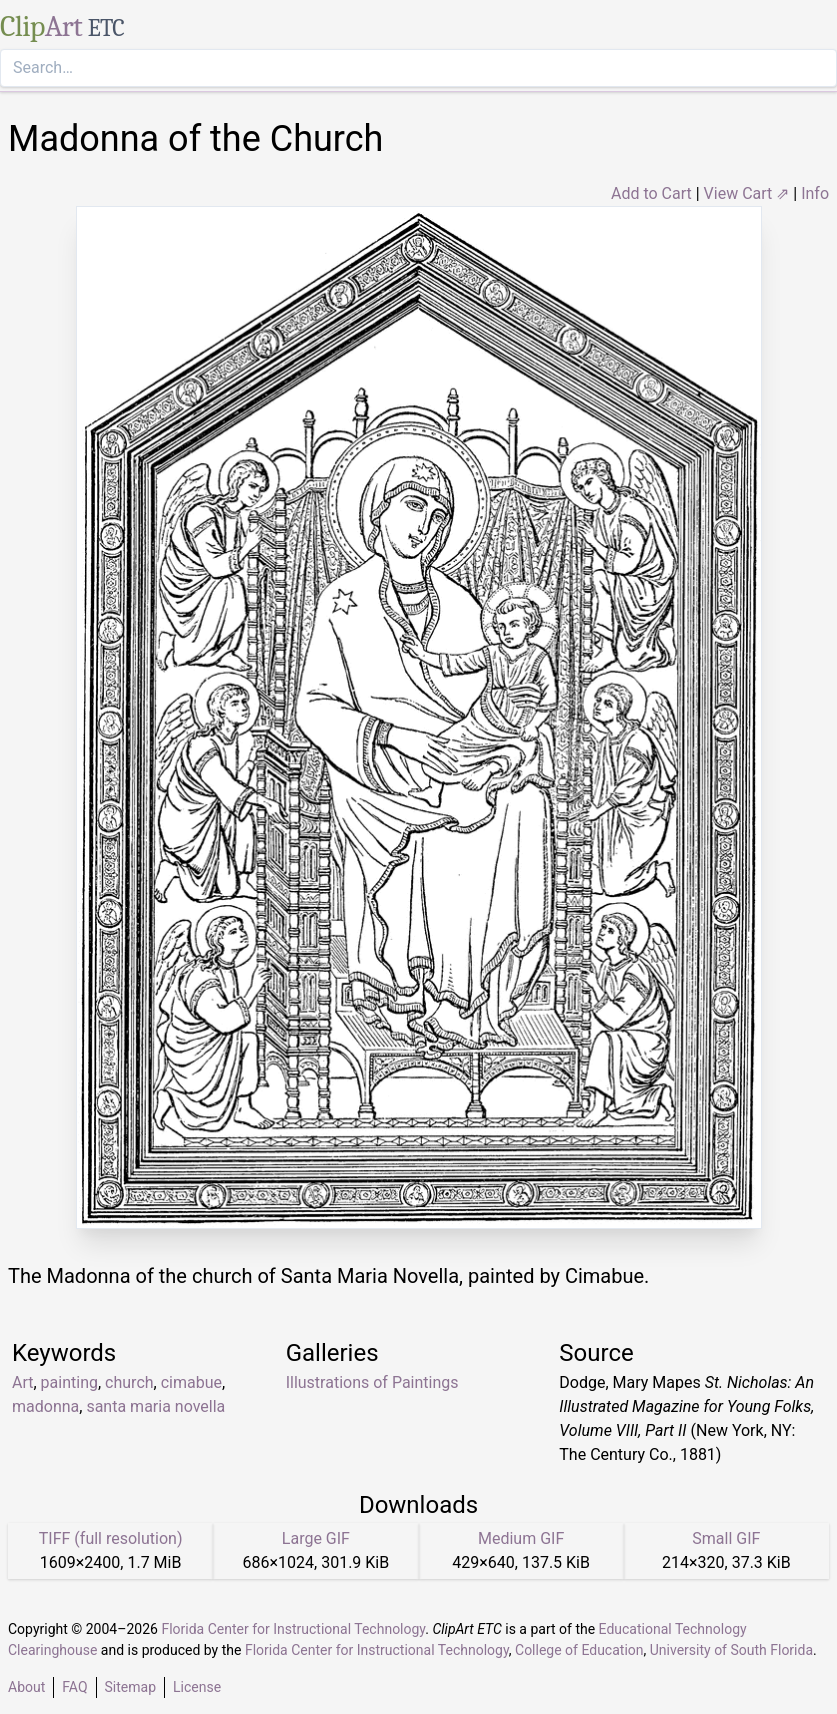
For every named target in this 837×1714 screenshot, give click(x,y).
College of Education (579, 1650)
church (129, 1382)
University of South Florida (731, 1650)
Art (22, 1382)
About (26, 1687)
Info (815, 193)
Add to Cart (651, 193)
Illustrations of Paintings (372, 1382)
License (197, 1687)
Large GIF (316, 1538)
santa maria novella (155, 1406)
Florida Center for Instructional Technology (293, 1629)
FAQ (74, 1687)
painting (69, 1382)
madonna (45, 1406)
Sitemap (130, 1687)
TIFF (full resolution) (111, 1538)
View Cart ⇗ (747, 193)
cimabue (191, 1382)
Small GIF (726, 1538)
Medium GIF (521, 1538)
